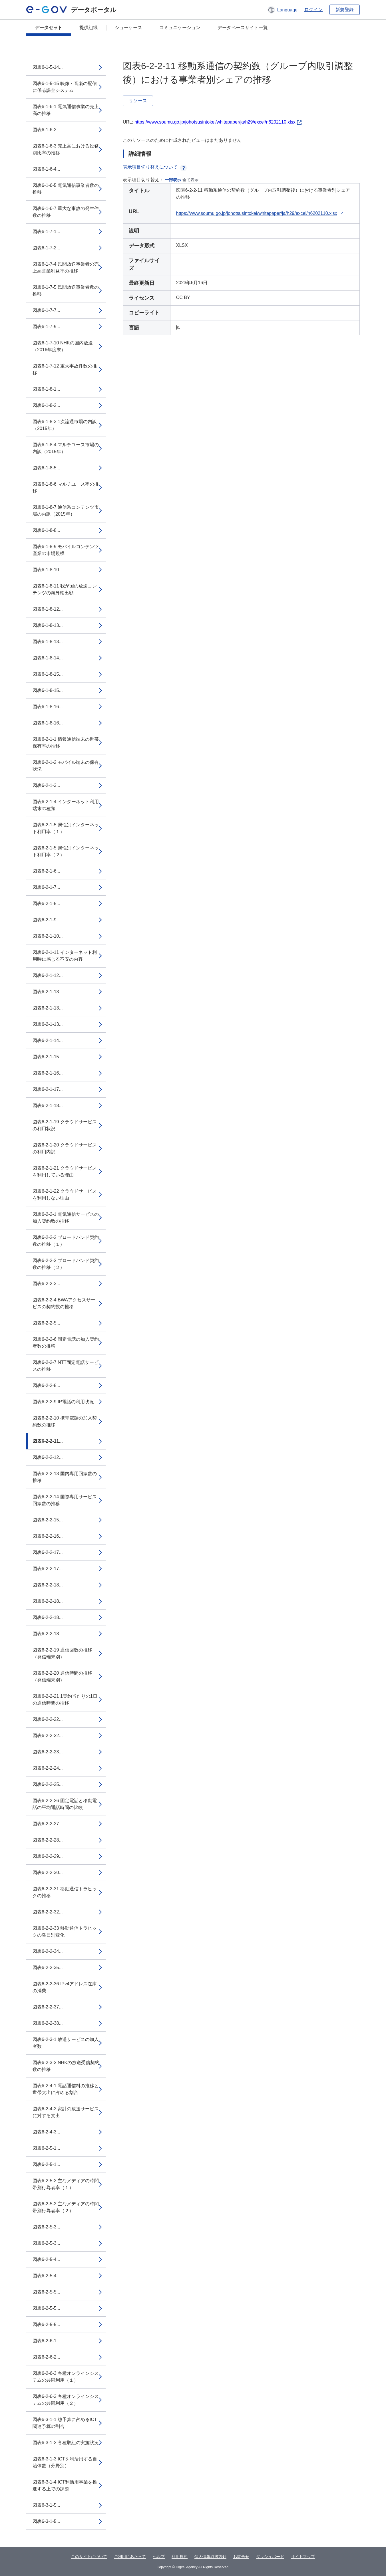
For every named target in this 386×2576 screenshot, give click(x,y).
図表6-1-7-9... (46, 326)
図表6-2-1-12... (48, 975)
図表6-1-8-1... (46, 389)
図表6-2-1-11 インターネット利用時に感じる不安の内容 (65, 956)
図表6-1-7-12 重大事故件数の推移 (65, 369)
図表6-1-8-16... (48, 706)
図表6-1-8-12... (48, 609)
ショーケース (128, 27)
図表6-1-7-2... (46, 247)
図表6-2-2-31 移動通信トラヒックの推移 (65, 1892)
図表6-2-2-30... (48, 1872)
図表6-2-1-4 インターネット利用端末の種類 (66, 805)
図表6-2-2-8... (46, 1385)
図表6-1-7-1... (46, 231)
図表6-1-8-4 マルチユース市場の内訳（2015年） (66, 448)
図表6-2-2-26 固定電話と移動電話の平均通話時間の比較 (65, 1804)
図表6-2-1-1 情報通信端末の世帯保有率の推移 (66, 742)
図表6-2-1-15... (48, 1056)
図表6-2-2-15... (48, 1519)
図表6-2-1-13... (48, 991)
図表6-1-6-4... (46, 169)
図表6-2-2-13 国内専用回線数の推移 (65, 1477)
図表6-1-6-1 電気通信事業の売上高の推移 (66, 110)
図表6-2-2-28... (48, 1840)
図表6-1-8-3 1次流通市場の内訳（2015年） (65, 425)
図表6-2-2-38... (48, 2023)
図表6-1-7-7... (46, 310)
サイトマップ (303, 2556)
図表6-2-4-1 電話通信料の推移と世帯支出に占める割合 (66, 2089)
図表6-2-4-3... (46, 2131)
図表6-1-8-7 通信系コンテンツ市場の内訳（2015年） (66, 510)
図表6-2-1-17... (48, 1089)
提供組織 (88, 27)
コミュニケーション (179, 27)
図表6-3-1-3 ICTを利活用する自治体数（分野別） (65, 2462)
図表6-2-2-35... (48, 1967)
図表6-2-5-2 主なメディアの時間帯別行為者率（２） (66, 2207)
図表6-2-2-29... (48, 1856)
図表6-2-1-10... (48, 936)
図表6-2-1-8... (46, 903)
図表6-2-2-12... (48, 1457)
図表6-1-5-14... (48, 67)
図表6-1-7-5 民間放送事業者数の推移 (66, 290)
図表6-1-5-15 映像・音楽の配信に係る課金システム (65, 87)
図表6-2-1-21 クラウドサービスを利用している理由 (65, 1171)
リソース (138, 100)
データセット (48, 27)
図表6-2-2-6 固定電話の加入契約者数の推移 (66, 1342)
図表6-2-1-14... (48, 1040)
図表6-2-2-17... (48, 1552)
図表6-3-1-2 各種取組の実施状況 (66, 2442)
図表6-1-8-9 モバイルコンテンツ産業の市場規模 (66, 550)
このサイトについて (89, 2556)
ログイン (313, 9)
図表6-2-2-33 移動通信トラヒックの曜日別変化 (65, 1931)
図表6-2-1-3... (46, 785)
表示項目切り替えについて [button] (155, 167)
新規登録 (344, 9)
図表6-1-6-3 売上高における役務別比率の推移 (66, 149)
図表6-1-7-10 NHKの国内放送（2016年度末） (63, 346)
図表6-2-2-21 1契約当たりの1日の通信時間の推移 (65, 1699)
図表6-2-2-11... (48, 1441)
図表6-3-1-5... (46, 2505)
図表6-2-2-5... (46, 1323)
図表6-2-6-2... (46, 2357)
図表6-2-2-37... (48, 2006)
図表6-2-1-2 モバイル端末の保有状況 (66, 766)
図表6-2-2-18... (48, 1584)
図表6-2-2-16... (48, 1536)
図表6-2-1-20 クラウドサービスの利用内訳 (65, 1148)
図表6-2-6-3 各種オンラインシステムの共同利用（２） (66, 2400)
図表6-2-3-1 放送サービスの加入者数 (66, 2043)
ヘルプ (159, 2556)
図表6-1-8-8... (46, 530)
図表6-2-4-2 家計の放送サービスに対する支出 (66, 2112)
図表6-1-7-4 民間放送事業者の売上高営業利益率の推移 (66, 267)
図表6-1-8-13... (48, 625)
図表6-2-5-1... (46, 2148)
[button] (282, 9)
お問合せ (241, 2556)
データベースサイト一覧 (243, 27)
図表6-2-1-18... (48, 1105)
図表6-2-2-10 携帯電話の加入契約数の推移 (65, 1421)
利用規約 (180, 2556)
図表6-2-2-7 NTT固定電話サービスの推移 (65, 1366)
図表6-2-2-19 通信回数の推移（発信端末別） (62, 1653)
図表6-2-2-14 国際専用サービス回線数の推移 (65, 1500)
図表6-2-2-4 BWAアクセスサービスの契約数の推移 (64, 1303)
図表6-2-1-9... (46, 919)
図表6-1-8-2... (46, 405)
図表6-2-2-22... (48, 1719)
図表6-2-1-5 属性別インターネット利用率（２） (66, 851)
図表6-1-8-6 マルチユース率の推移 (66, 487)
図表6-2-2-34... (48, 1951)
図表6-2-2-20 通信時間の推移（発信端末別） (62, 1676)
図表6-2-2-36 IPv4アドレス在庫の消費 (65, 1987)
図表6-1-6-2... (46, 129)
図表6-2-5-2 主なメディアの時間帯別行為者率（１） (66, 2184)
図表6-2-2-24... (48, 1768)
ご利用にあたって (130, 2556)
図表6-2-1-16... (48, 1073)
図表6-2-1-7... (46, 887)
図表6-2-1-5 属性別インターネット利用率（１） (66, 828)
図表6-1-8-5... (46, 467)
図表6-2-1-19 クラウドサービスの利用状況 (65, 1125)
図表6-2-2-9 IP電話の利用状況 (63, 1401)
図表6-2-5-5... (46, 2292)
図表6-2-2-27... (48, 1823)
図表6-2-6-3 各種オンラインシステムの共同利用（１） (66, 2377)
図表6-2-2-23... (48, 1751)
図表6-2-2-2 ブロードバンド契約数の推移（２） (66, 1264)
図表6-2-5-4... (46, 2259)
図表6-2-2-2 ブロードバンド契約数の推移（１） (66, 1241)
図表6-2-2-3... (46, 1283)
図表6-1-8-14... (48, 657)
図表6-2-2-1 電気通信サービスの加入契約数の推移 (66, 1218)
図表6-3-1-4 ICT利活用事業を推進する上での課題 (65, 2485)
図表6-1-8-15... (48, 674)
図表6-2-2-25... (48, 1784)
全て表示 (190, 179)
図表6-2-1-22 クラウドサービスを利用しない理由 (65, 1194)
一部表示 (173, 179)
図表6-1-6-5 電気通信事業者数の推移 (66, 189)
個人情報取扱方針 (210, 2556)
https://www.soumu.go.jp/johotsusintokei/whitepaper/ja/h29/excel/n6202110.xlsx (214, 122)
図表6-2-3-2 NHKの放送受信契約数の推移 (66, 2066)
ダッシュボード (270, 2556)
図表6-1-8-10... (48, 569)
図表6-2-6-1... (46, 2340)
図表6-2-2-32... (48, 1911)
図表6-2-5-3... (46, 2226)
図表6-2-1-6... (46, 871)
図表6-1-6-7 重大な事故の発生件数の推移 (66, 212)
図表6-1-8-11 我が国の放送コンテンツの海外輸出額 (65, 589)
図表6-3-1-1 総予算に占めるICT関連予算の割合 (65, 2423)
